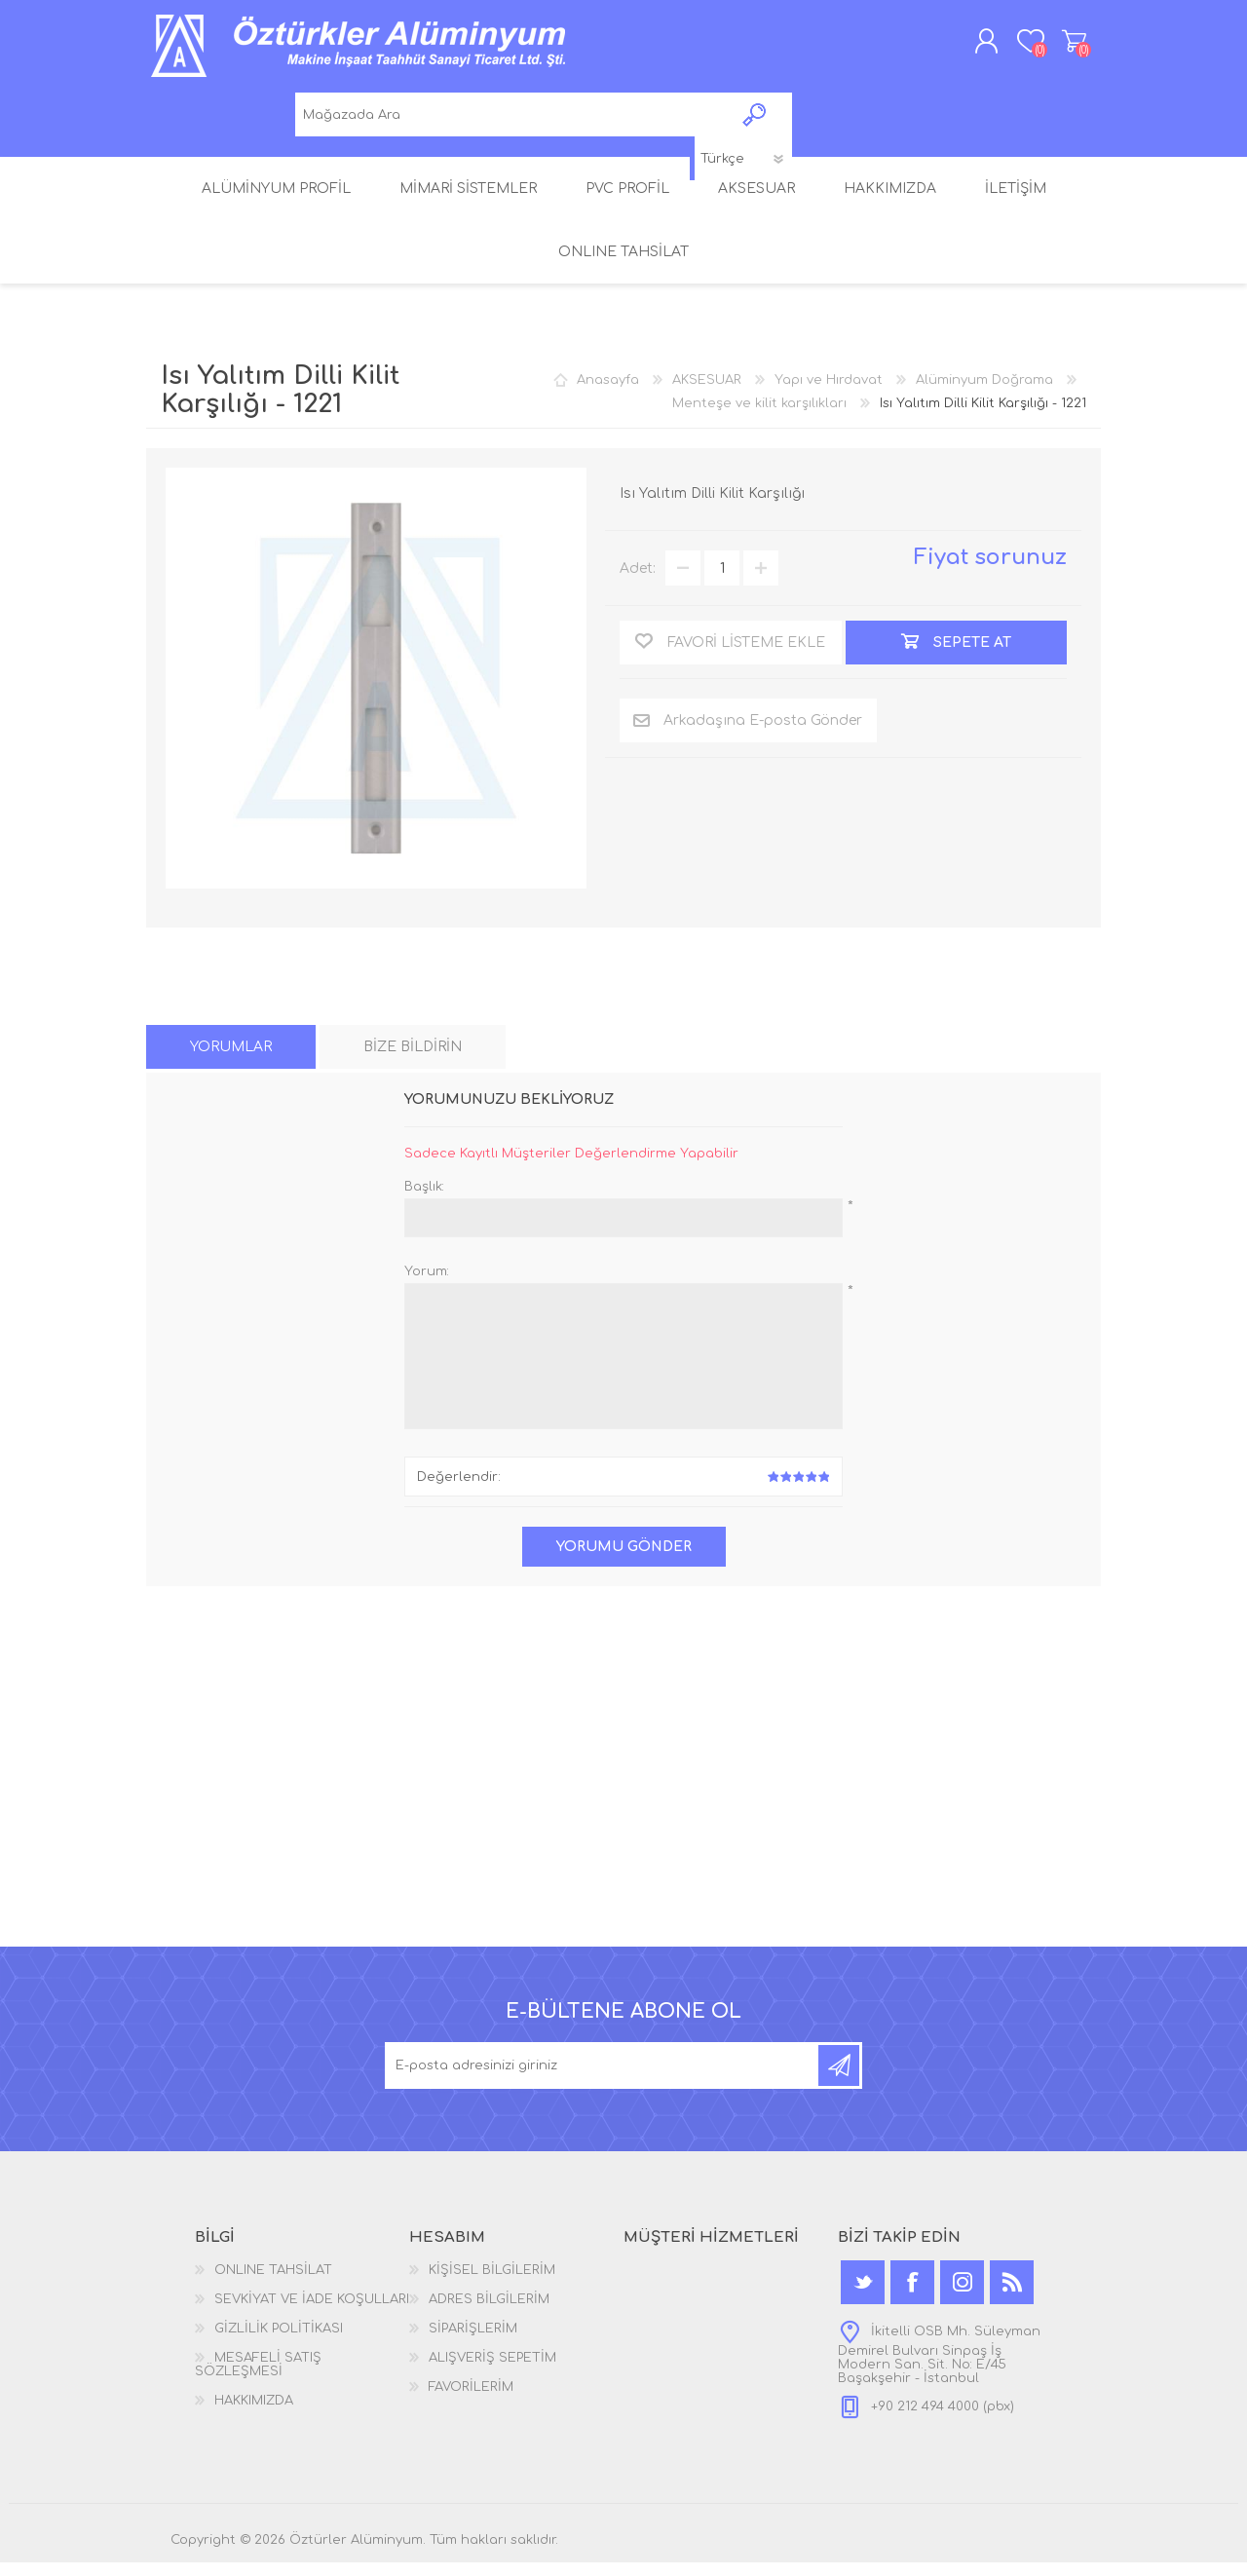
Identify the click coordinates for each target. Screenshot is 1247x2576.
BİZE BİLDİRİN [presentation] (412, 1060)
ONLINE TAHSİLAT (273, 2284)
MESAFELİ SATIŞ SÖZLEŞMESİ (258, 2378)
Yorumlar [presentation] (231, 1060)
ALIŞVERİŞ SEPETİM (1055, 47)
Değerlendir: (459, 1490)
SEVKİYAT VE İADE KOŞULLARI (311, 2313)
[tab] (231, 1060)
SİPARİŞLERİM (473, 2342)
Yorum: (426, 1285)
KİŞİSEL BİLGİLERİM (492, 2284)
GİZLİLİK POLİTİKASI (278, 2342)
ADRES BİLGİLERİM (489, 2313)
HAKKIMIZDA (253, 2414)
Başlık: (424, 1200)
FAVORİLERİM (471, 2400)
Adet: (638, 582)
